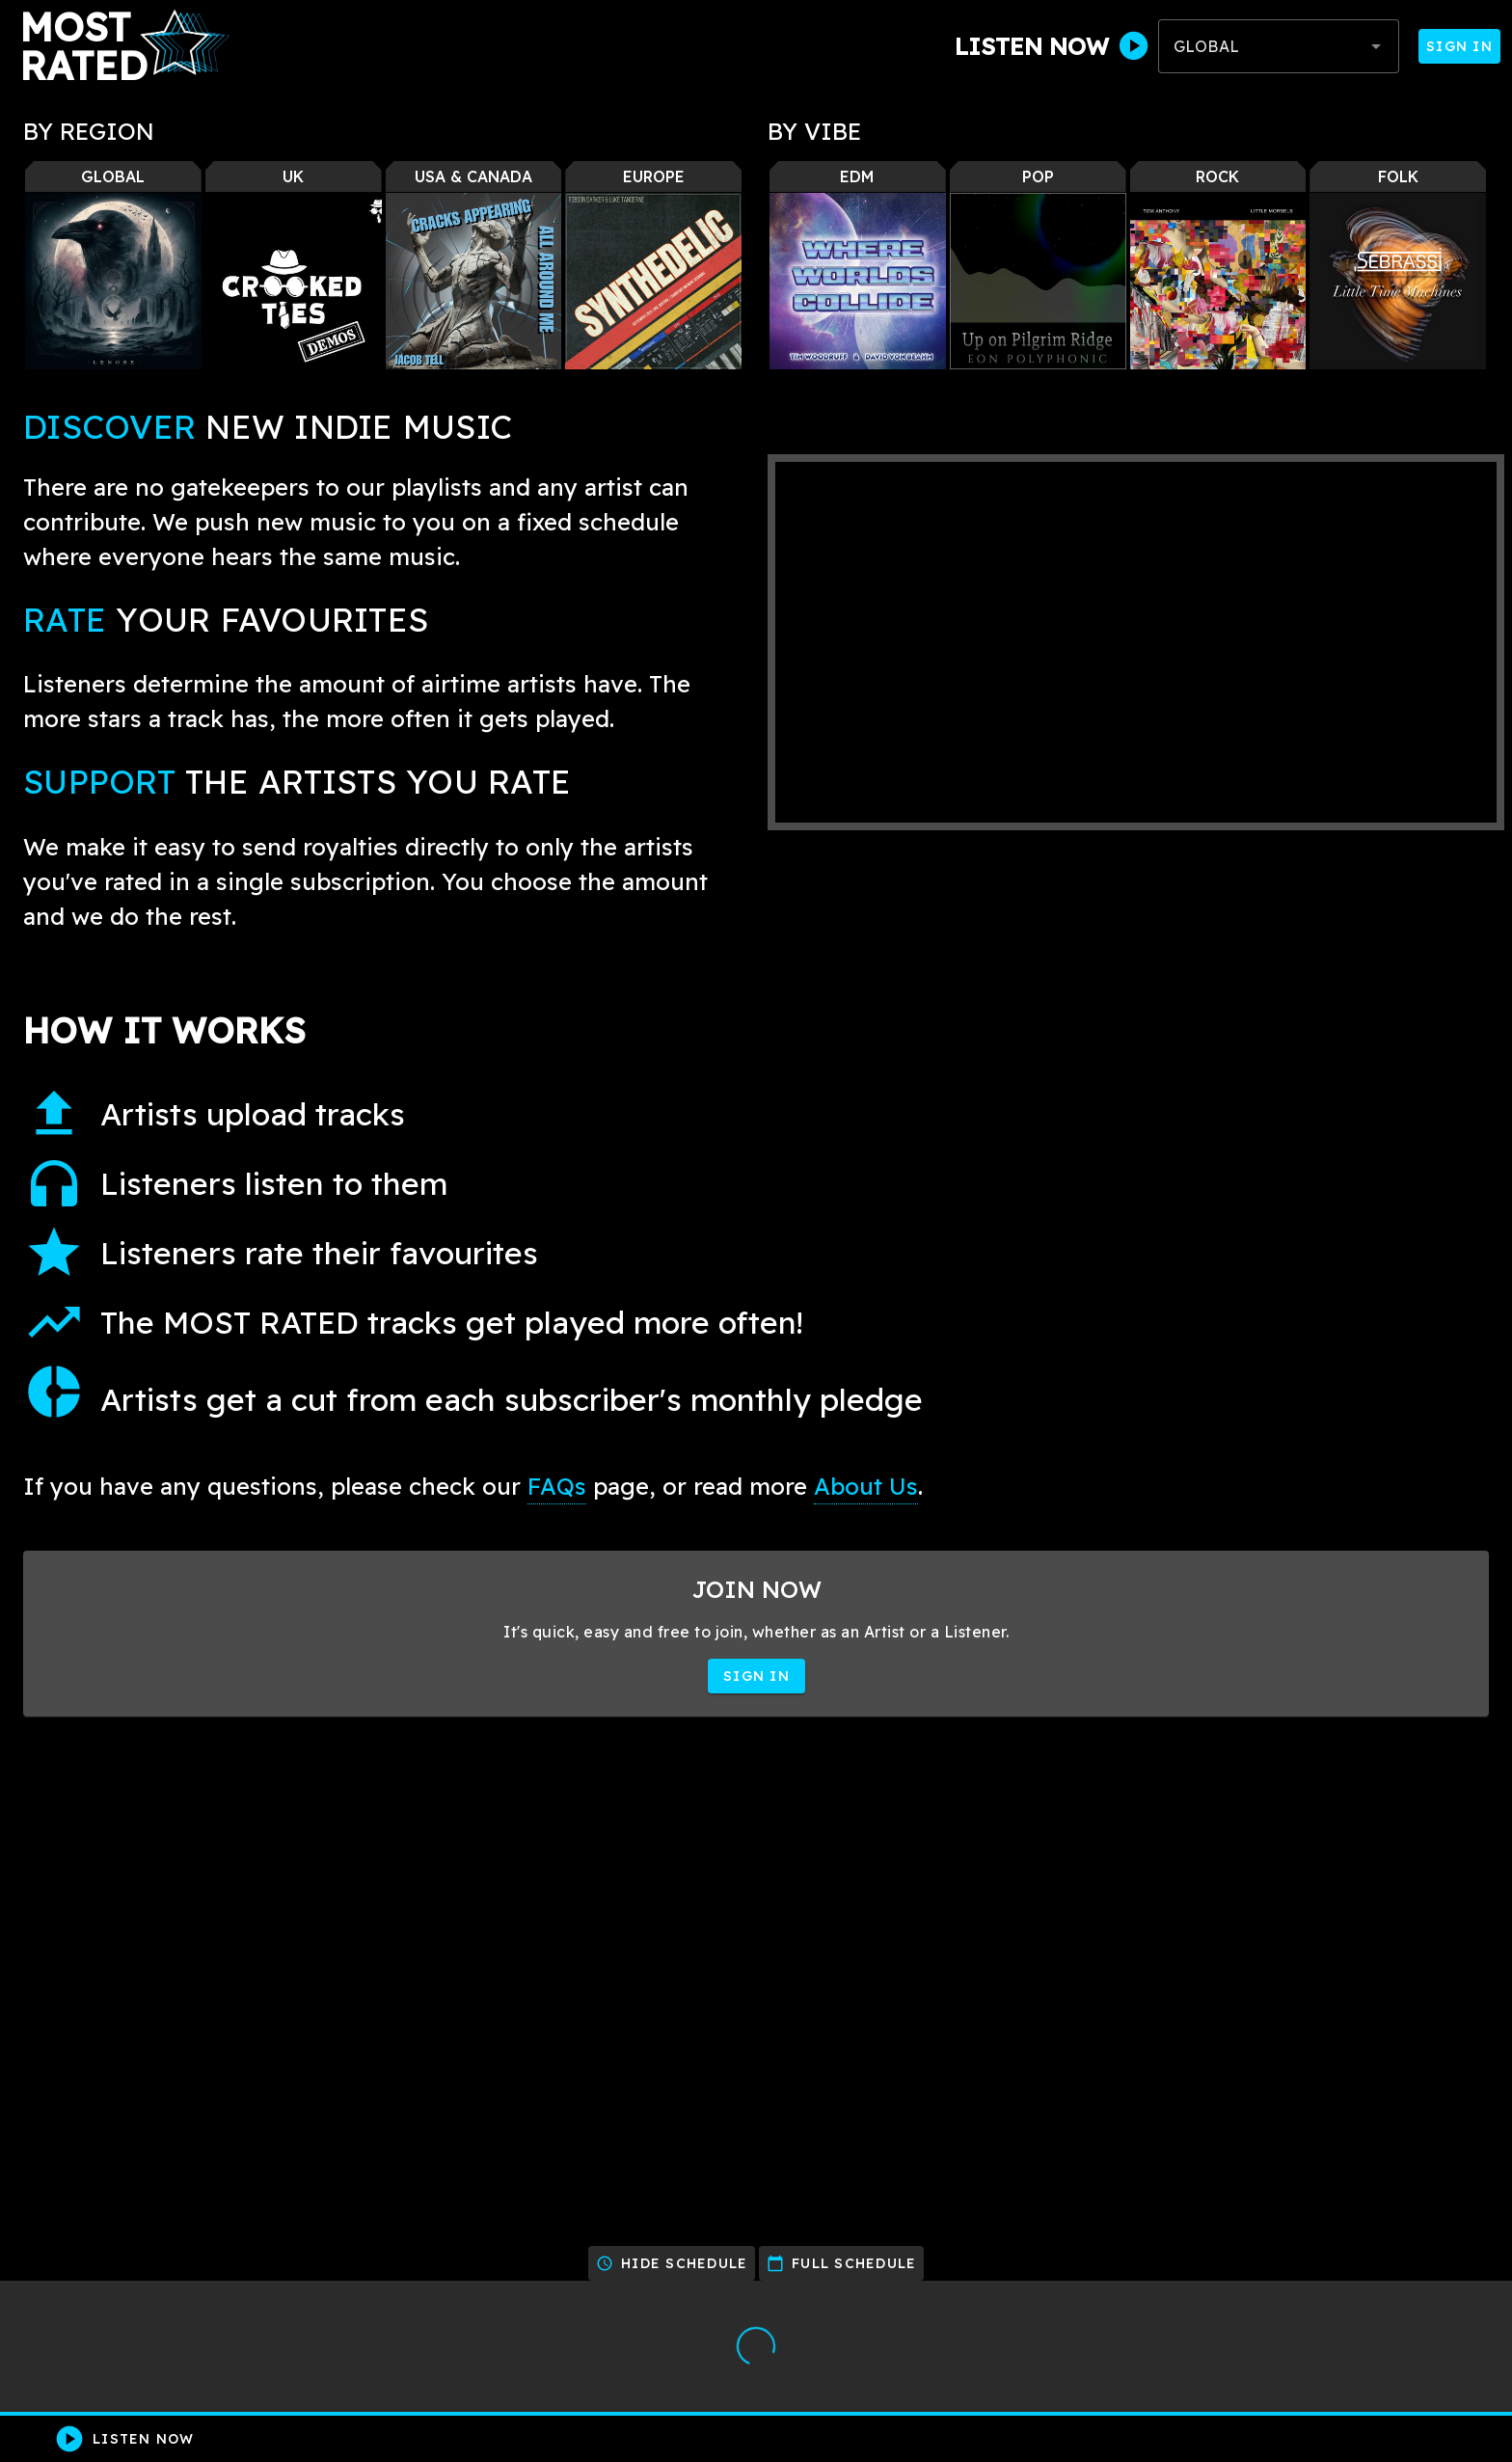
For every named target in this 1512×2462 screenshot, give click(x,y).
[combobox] (1278, 46)
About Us (866, 1486)
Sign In (1459, 46)
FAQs (556, 1486)
